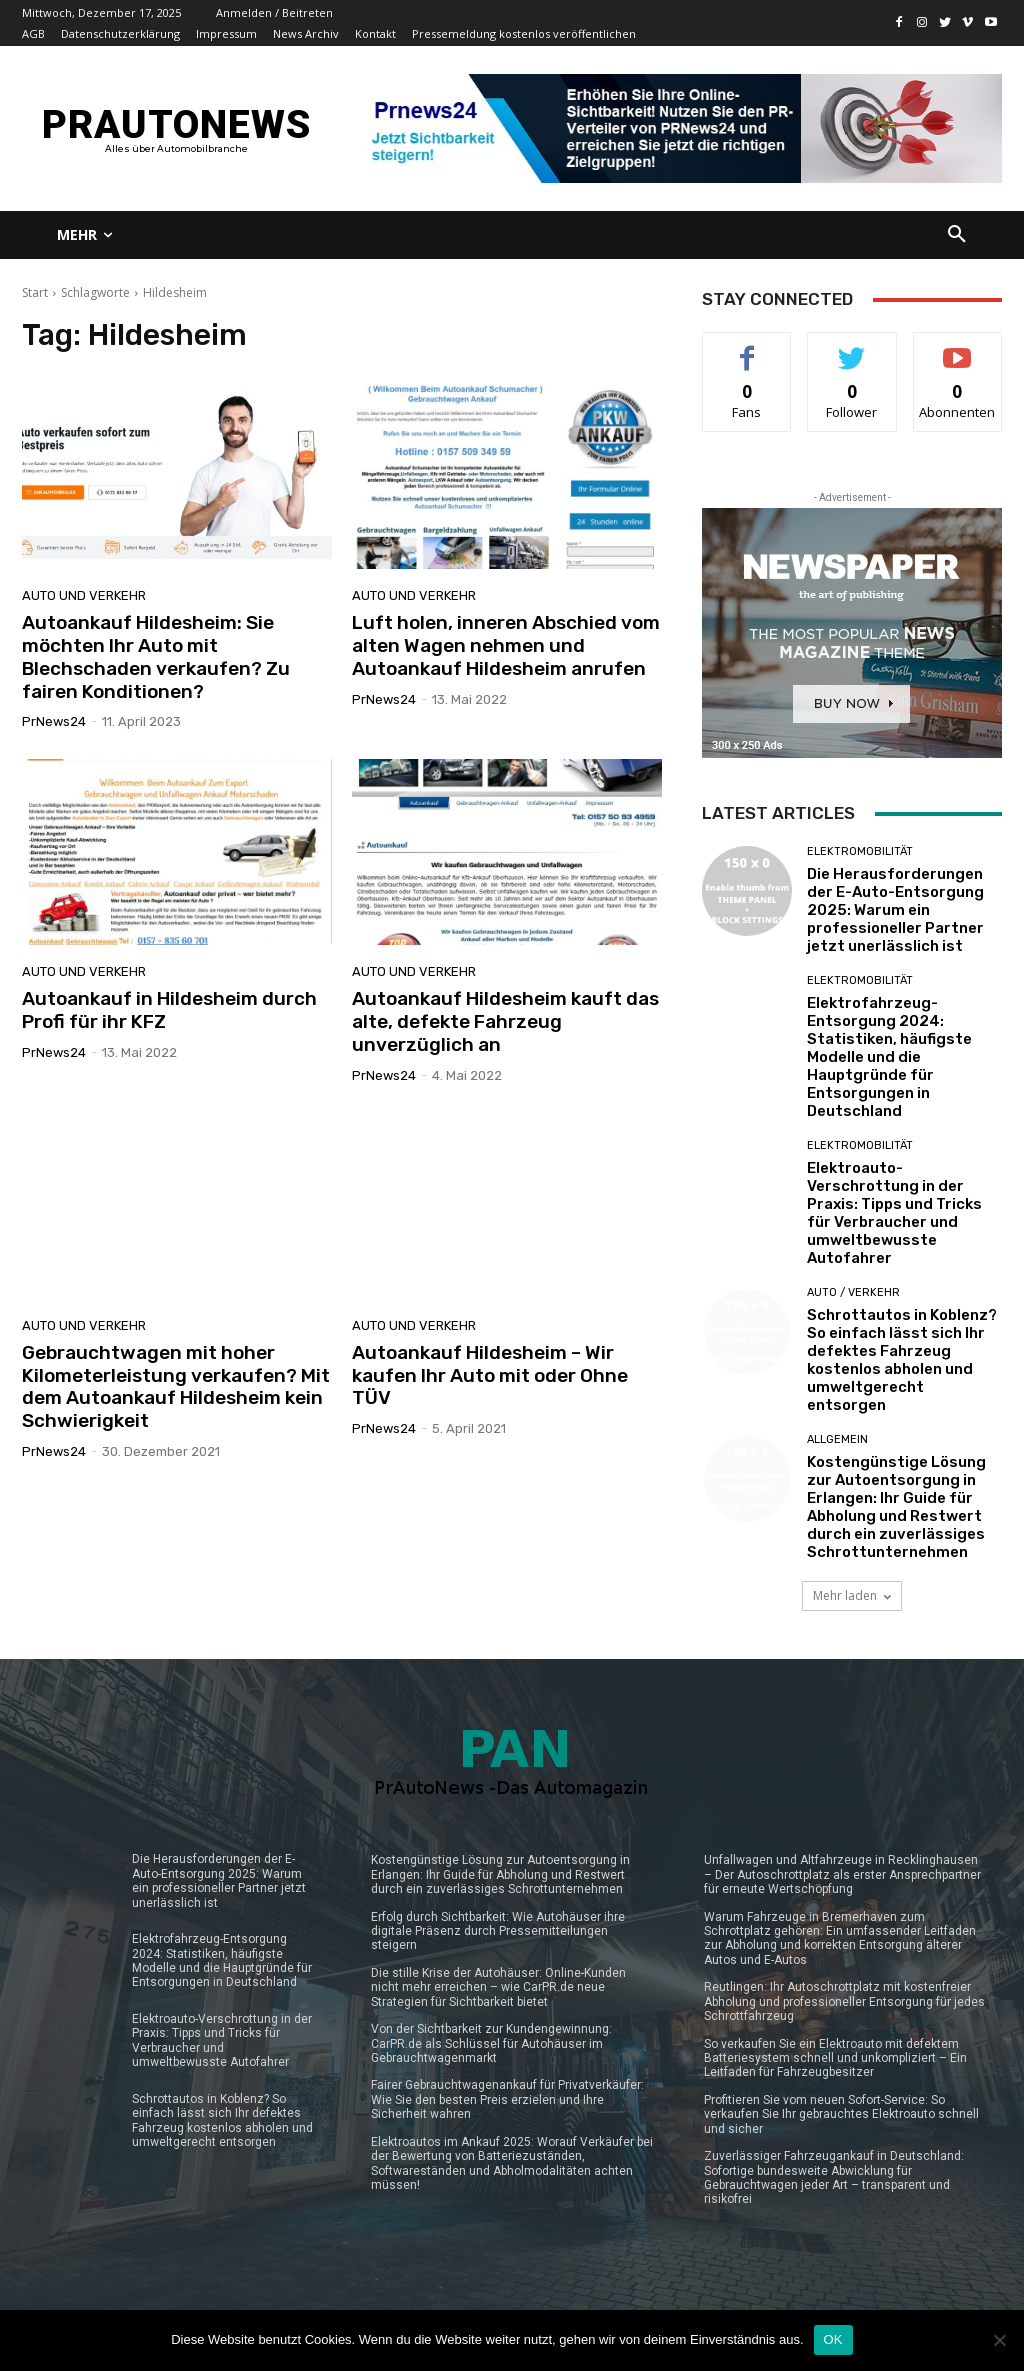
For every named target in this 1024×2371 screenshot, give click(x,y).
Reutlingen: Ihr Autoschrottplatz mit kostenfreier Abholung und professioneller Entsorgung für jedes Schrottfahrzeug (844, 2001)
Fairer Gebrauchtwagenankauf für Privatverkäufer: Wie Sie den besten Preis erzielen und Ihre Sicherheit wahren (507, 2099)
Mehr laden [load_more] (852, 1595)
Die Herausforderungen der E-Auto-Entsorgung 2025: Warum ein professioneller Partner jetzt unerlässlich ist (895, 910)
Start (35, 292)
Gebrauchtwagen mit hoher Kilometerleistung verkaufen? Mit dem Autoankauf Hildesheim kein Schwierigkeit (176, 1386)
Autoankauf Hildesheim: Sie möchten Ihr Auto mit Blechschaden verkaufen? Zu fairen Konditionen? (156, 656)
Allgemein (837, 1439)
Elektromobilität (860, 851)
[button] (957, 235)
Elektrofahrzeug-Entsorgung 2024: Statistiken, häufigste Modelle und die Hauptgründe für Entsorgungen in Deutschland (889, 1057)
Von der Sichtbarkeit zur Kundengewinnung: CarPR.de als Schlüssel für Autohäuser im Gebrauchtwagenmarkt (491, 2043)
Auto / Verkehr (853, 1292)
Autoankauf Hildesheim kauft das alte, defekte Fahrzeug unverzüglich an (505, 1021)
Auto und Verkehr (84, 595)
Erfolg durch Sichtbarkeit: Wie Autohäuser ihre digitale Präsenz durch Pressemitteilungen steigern (498, 1931)
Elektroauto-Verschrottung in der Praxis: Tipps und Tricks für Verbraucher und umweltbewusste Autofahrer (894, 1213)
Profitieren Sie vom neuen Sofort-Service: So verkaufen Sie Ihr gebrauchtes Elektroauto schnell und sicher (841, 2114)
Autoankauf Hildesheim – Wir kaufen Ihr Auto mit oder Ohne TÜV (490, 1375)
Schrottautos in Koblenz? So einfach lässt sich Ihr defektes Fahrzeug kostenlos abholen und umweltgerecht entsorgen (902, 1360)
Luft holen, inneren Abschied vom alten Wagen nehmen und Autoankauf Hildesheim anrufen (506, 645)
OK (833, 2339)
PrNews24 (54, 721)
